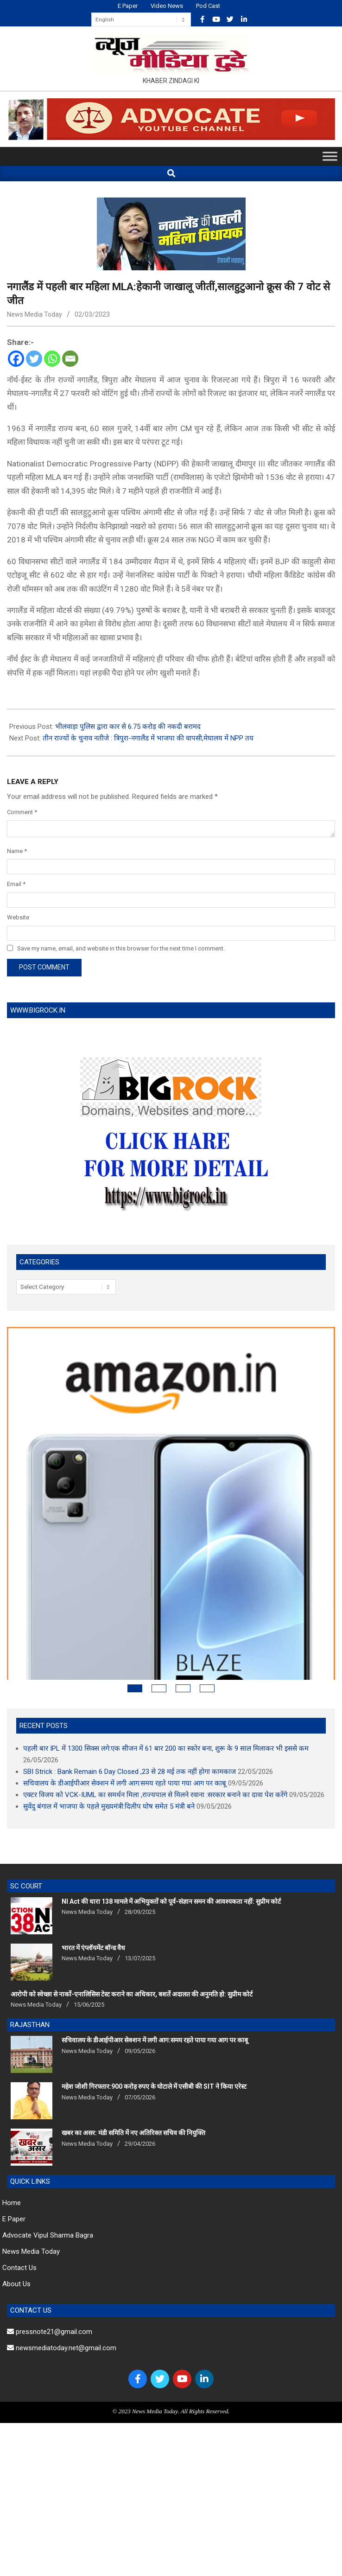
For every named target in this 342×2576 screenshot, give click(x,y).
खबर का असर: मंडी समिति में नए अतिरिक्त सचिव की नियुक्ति (133, 2062)
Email (16, 883)
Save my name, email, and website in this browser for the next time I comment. (121, 948)
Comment (22, 812)
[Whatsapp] (52, 359)
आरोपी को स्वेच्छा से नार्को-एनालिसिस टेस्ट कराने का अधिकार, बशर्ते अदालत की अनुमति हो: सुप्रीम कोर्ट (132, 1923)
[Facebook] (16, 359)
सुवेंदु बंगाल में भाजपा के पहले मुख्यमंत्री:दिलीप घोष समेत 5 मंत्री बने (109, 1736)
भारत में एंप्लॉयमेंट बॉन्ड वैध (93, 1877)
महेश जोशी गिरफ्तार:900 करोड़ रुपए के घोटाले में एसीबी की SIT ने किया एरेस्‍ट (154, 2016)
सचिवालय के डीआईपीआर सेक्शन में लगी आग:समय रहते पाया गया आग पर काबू (124, 1713)
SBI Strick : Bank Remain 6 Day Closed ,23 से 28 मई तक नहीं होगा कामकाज (129, 1701)
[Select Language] (141, 19)
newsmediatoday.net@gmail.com (61, 2277)
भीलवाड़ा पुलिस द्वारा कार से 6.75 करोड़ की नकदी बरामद (128, 726)
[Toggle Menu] (330, 156)
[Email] (70, 359)
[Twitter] (34, 359)
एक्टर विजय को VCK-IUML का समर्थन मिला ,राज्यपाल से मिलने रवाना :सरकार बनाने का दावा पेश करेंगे (155, 1724)
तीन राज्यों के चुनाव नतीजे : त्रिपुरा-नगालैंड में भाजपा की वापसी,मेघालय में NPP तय (148, 738)
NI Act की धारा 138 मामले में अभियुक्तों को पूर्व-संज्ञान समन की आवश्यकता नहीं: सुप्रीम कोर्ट (171, 1831)
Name (17, 851)
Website (18, 917)
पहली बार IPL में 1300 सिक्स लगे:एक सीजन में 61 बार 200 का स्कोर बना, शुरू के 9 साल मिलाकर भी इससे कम (166, 1678)
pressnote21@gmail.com (49, 2261)
